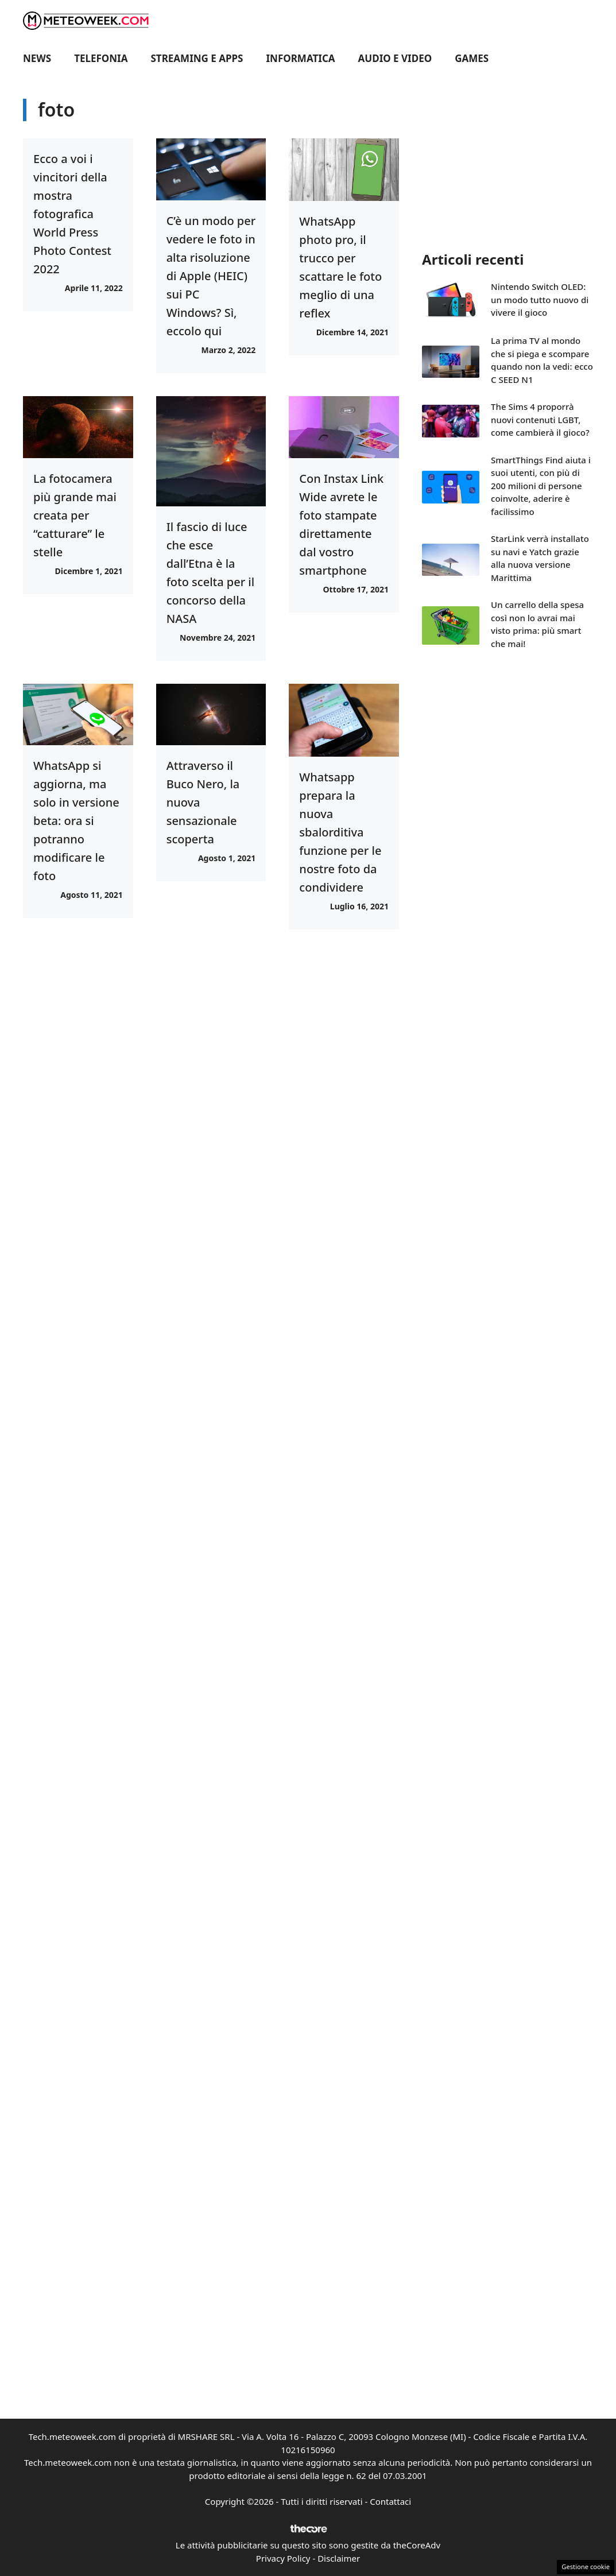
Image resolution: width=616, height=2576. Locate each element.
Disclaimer (338, 2558)
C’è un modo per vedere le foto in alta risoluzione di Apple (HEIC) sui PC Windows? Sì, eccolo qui (211, 276)
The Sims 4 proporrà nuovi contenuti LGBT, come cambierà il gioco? (540, 419)
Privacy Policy (283, 2558)
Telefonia (100, 58)
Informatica (300, 58)
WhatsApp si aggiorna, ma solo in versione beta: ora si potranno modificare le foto (76, 821)
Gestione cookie (585, 2566)
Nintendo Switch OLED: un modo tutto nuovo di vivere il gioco (539, 299)
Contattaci (390, 2501)
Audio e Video (395, 58)
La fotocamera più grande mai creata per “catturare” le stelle (75, 515)
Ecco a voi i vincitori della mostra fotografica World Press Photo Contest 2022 (72, 214)
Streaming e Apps (197, 58)
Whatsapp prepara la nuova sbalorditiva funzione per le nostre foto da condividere (340, 832)
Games (472, 58)
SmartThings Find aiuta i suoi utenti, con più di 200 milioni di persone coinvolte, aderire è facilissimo (541, 485)
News (37, 58)
